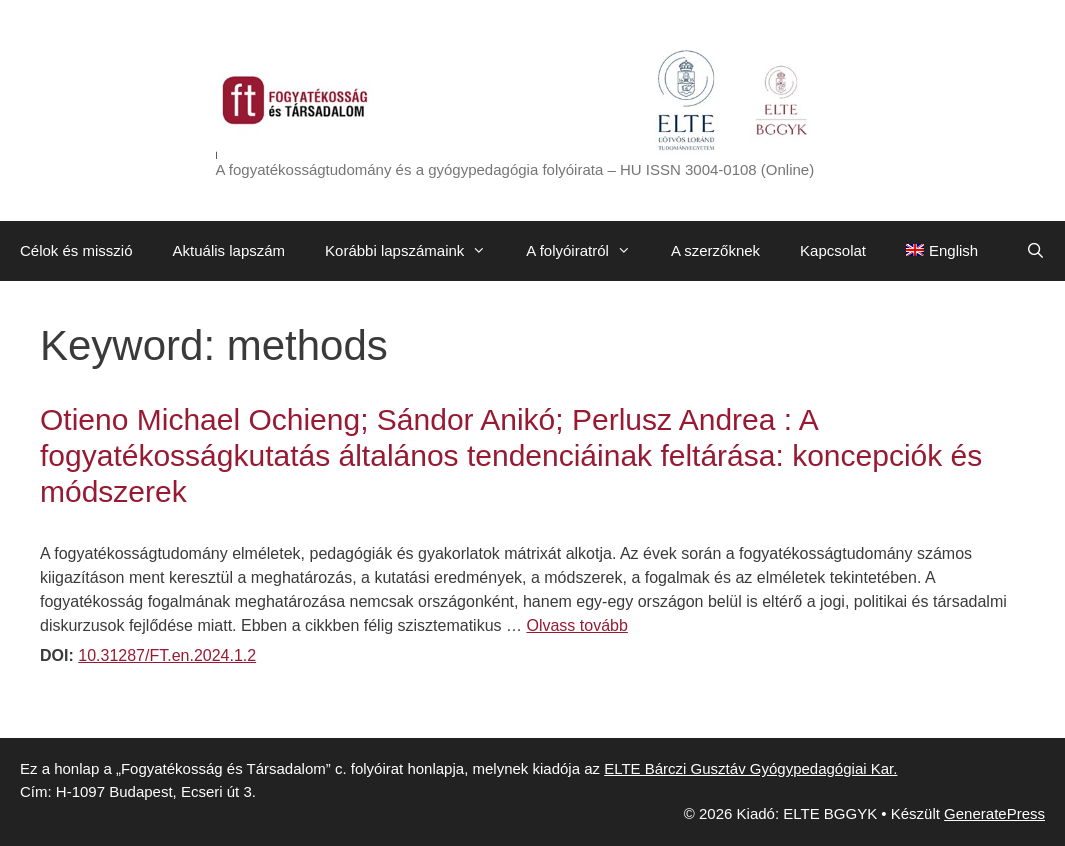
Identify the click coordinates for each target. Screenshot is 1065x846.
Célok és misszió (76, 250)
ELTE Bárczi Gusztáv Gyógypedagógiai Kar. (750, 768)
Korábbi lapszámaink (415, 251)
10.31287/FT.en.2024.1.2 (167, 655)
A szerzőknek (715, 250)
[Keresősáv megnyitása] (1035, 251)
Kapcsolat (833, 250)
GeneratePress (994, 813)
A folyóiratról (588, 251)
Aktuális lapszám (229, 250)
